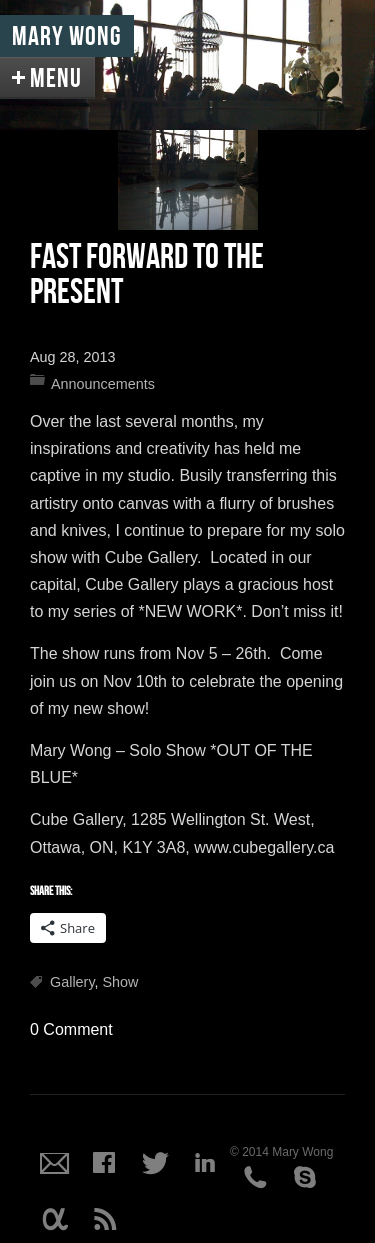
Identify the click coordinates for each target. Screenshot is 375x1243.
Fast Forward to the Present (147, 275)
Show (121, 982)
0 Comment (71, 1029)
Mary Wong (67, 37)
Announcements (103, 384)
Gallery (72, 982)
